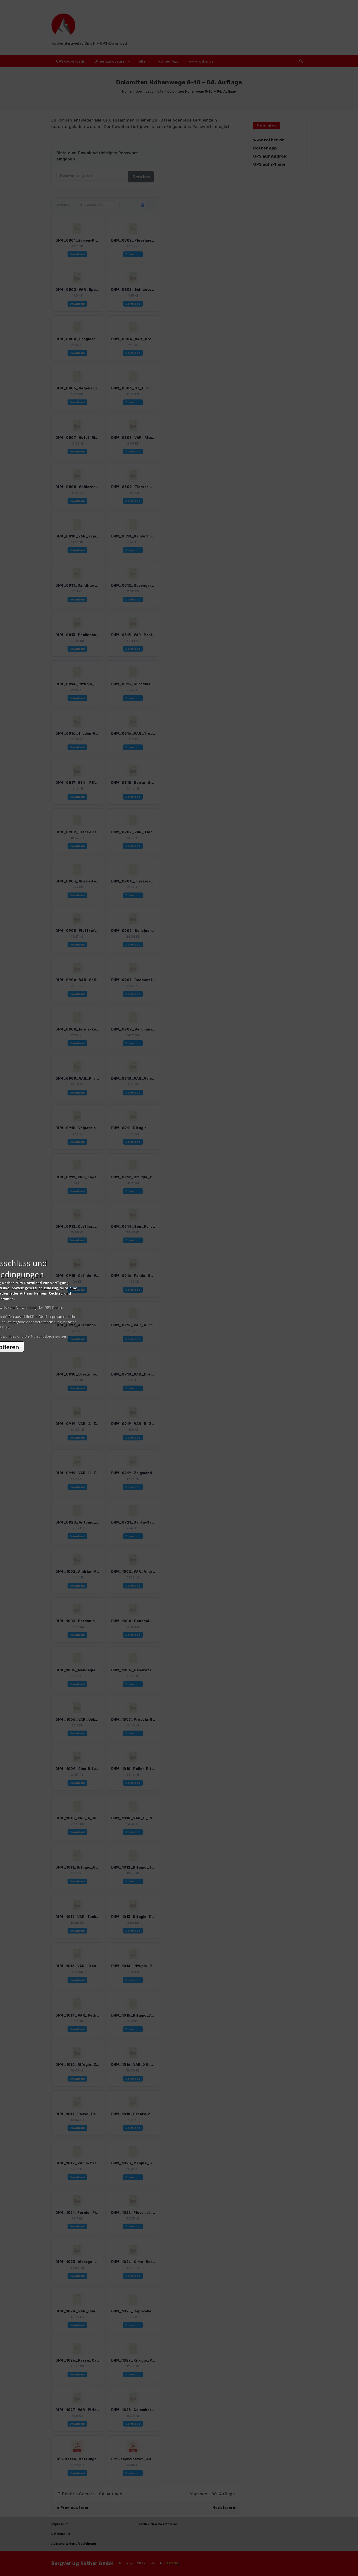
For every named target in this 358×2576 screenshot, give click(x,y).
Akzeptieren (179, 1330)
